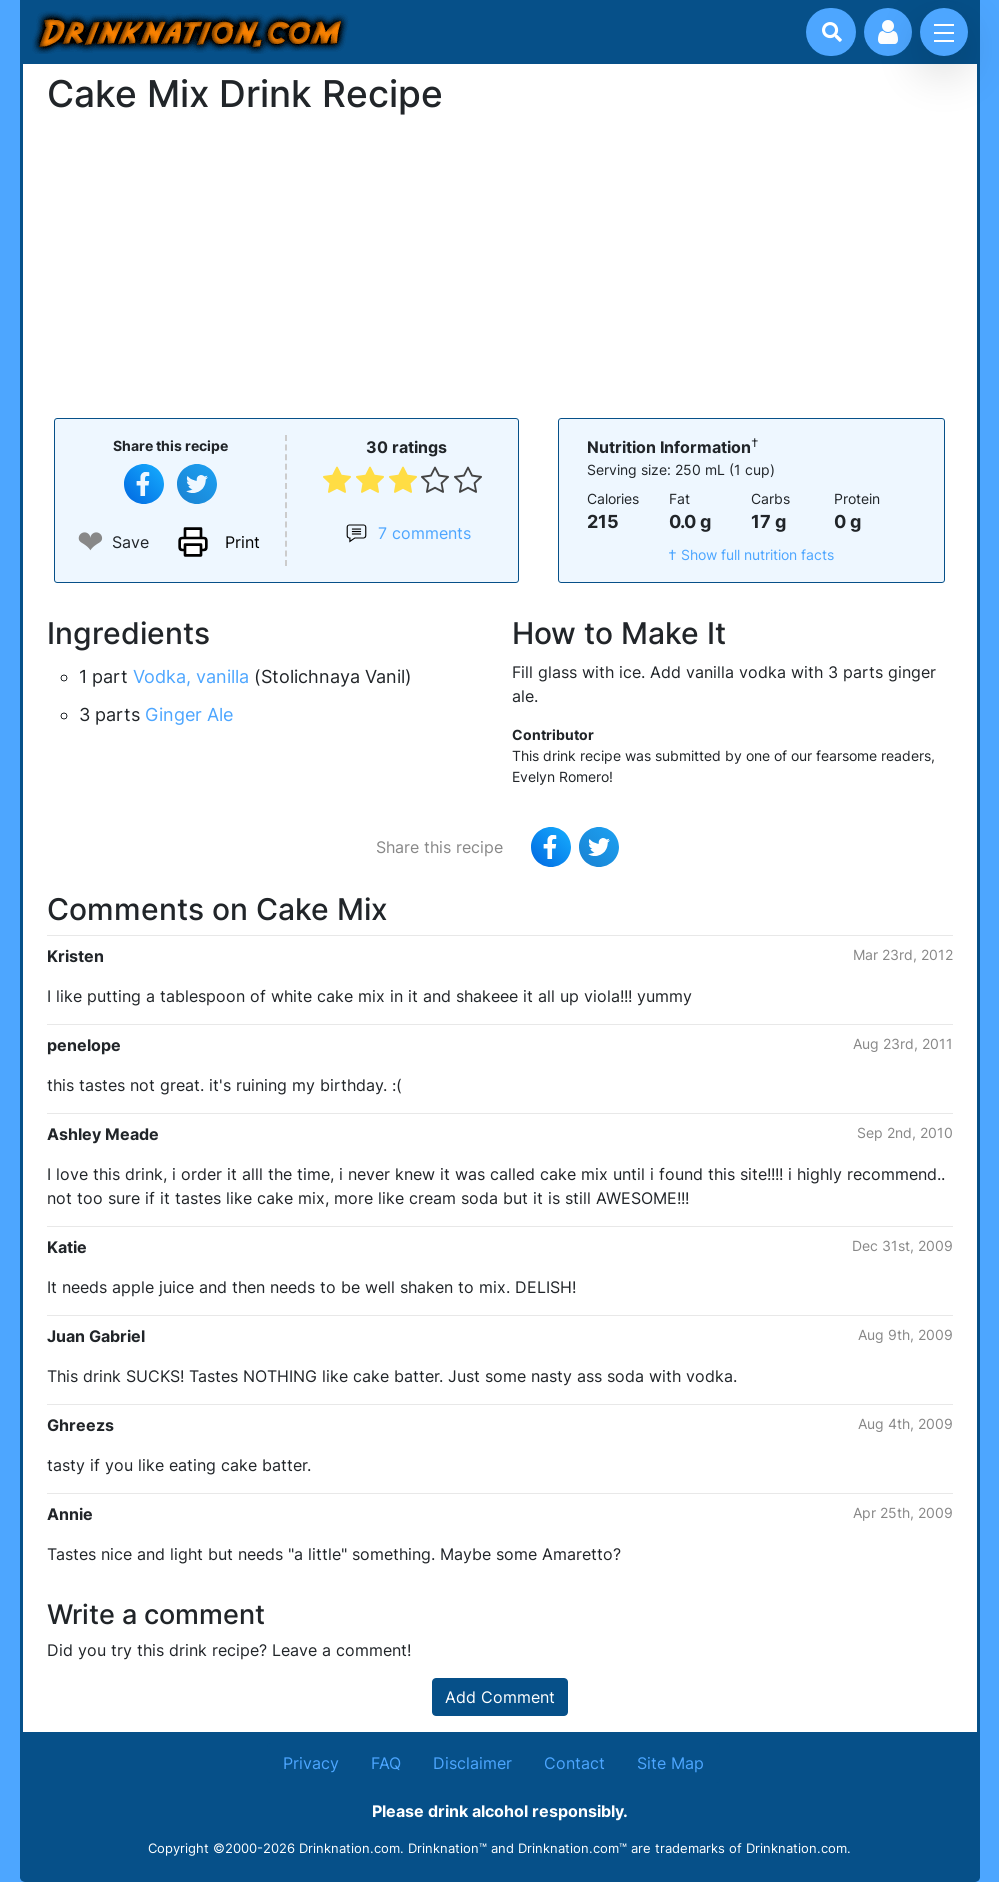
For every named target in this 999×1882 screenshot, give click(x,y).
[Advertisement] (500, 264)
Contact (574, 1763)
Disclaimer (472, 1763)
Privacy (311, 1763)
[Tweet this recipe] (197, 484)
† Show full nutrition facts (751, 554)
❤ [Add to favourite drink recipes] (90, 541)
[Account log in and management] (888, 32)
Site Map (670, 1763)
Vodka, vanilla (191, 676)
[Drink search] (832, 32)
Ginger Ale (189, 714)
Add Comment (500, 1697)
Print (242, 542)
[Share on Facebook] (144, 484)
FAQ (386, 1763)
